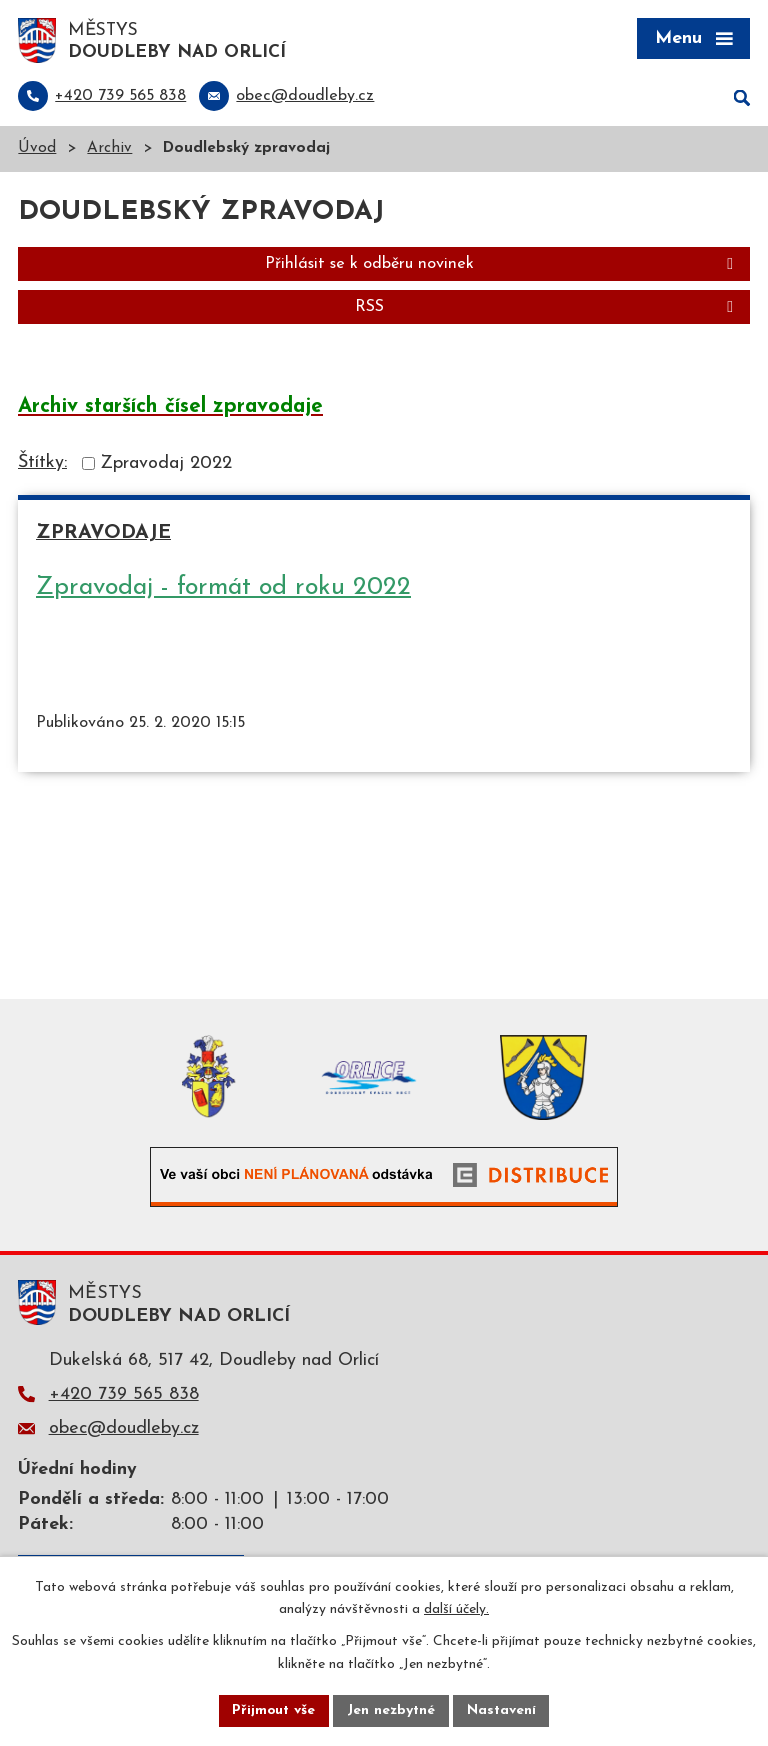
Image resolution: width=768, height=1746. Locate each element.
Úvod (37, 150)
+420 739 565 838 (124, 1395)
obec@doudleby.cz (124, 1429)
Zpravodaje (103, 535)
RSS (547, 309)
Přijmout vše (273, 1710)
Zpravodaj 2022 (166, 464)
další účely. (456, 1609)
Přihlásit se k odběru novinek (502, 266)
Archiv (109, 150)
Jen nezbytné (391, 1710)
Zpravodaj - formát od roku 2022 (223, 588)
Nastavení (502, 1710)
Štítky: (42, 463)
